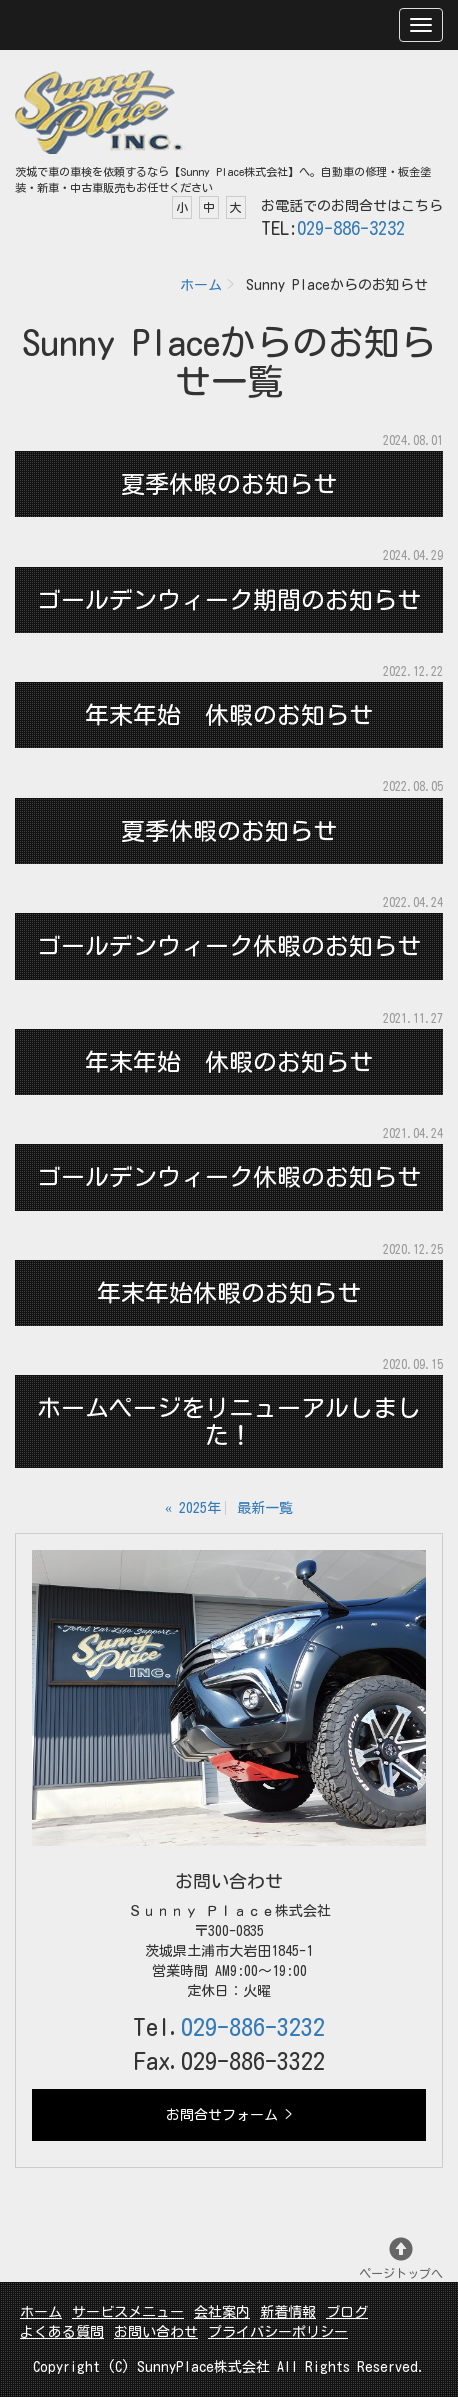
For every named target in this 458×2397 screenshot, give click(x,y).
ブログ (347, 2312)
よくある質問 (62, 2332)
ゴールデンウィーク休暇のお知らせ (229, 946)
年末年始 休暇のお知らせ (229, 715)
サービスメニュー (128, 2312)
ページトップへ (401, 2258)
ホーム (201, 285)
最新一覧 (265, 1508)
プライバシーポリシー (278, 2332)
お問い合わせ (156, 2332)
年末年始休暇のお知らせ (229, 1293)
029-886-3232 (351, 228)
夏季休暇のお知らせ (229, 484)
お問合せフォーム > (229, 2115)
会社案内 (222, 2312)
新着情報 (288, 2312)
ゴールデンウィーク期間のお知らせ (229, 600)
